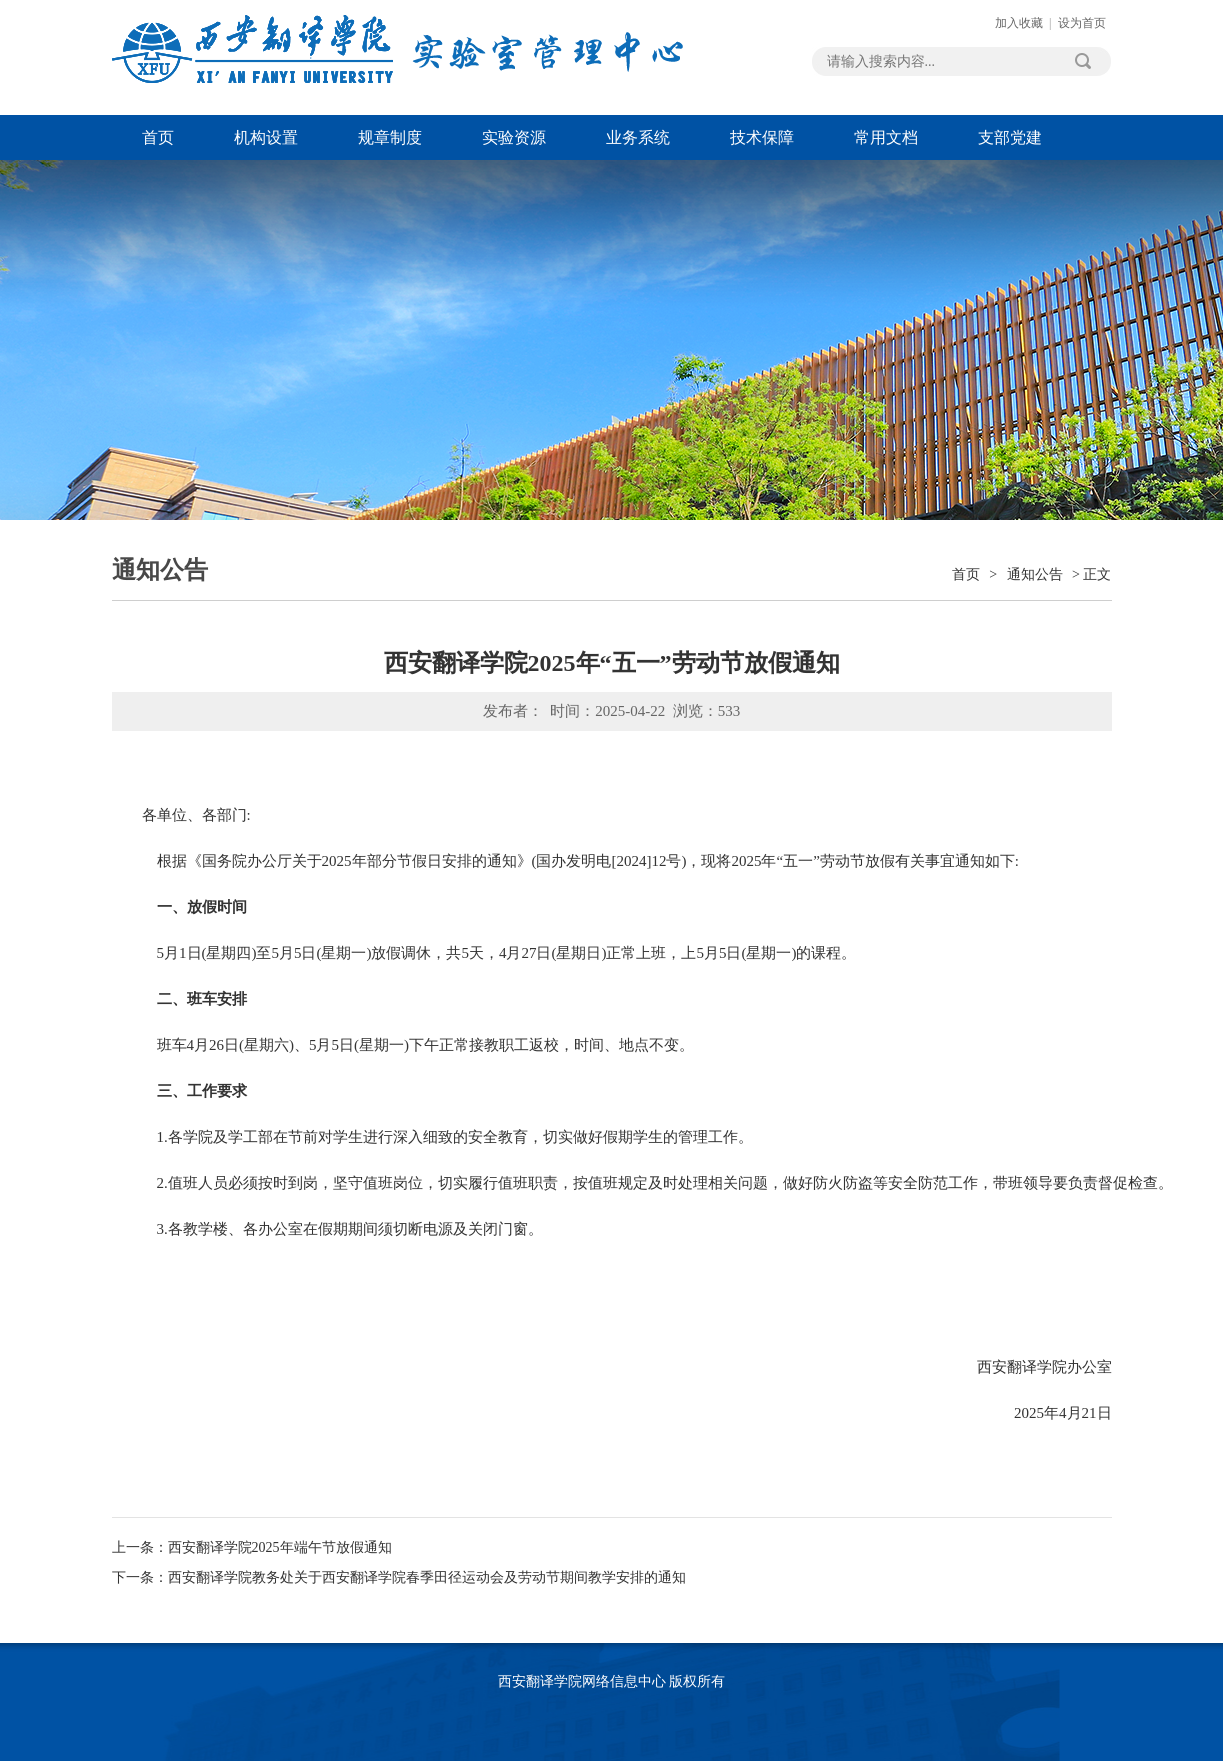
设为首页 (1082, 23)
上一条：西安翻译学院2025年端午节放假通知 (252, 1547)
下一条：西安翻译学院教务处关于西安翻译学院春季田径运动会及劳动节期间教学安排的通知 (399, 1577)
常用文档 (886, 137)
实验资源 (514, 137)
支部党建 (1010, 137)
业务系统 (638, 137)
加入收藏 (1019, 23)
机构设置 (266, 137)
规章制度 (390, 137)
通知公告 (1035, 574)
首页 (158, 137)
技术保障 (762, 137)
